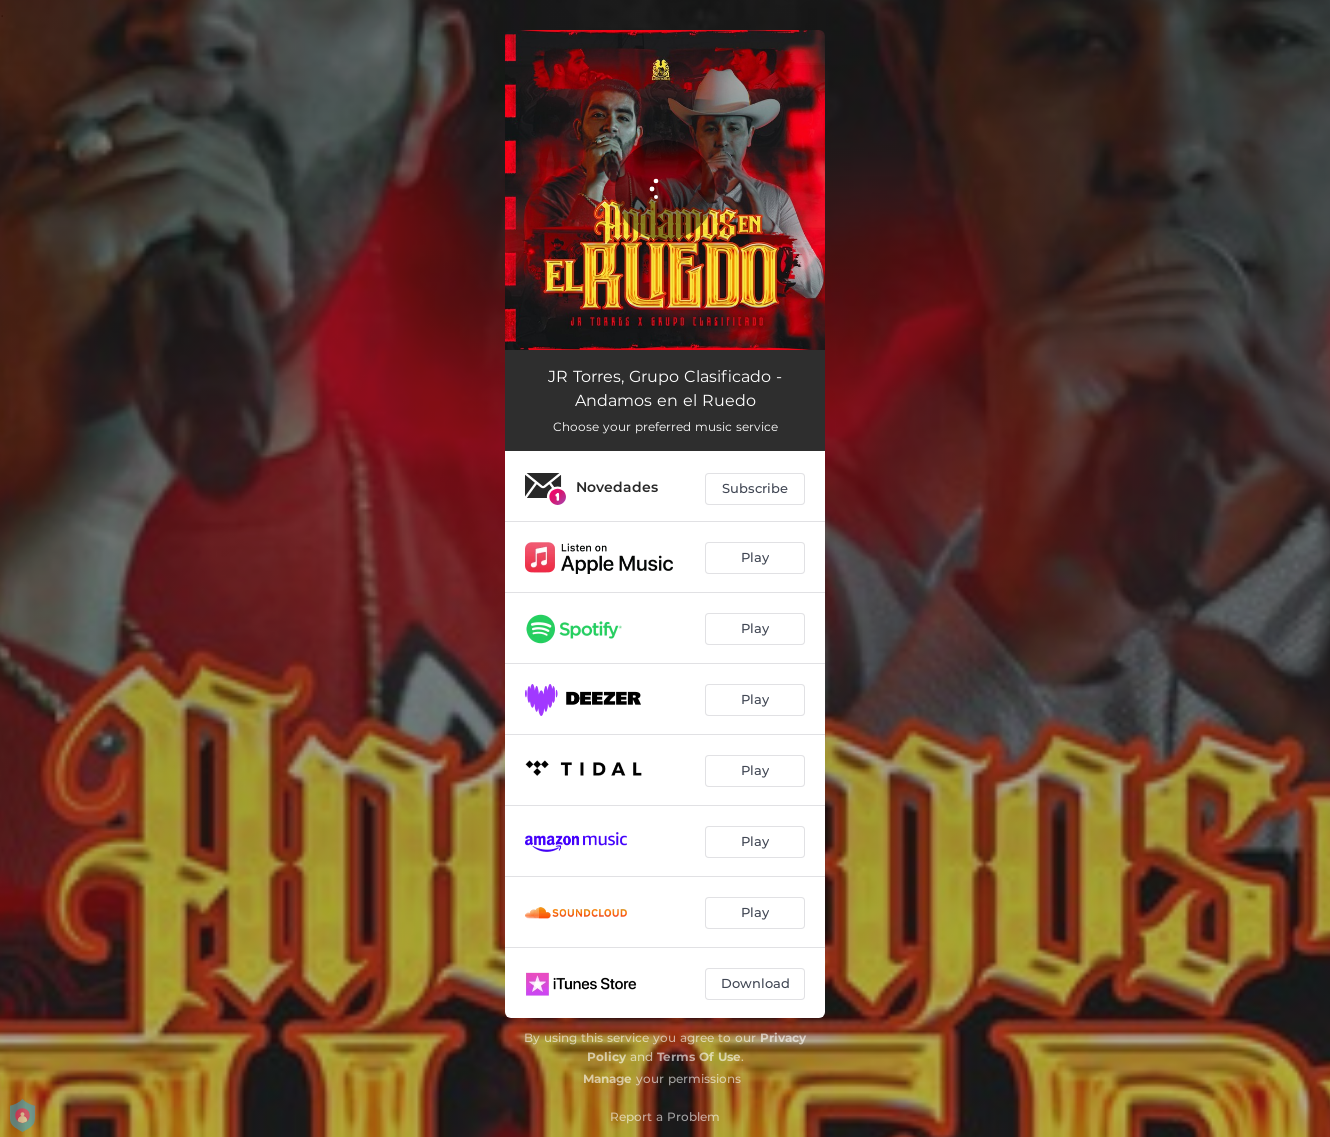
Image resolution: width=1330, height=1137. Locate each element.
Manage (607, 1078)
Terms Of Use (699, 1056)
